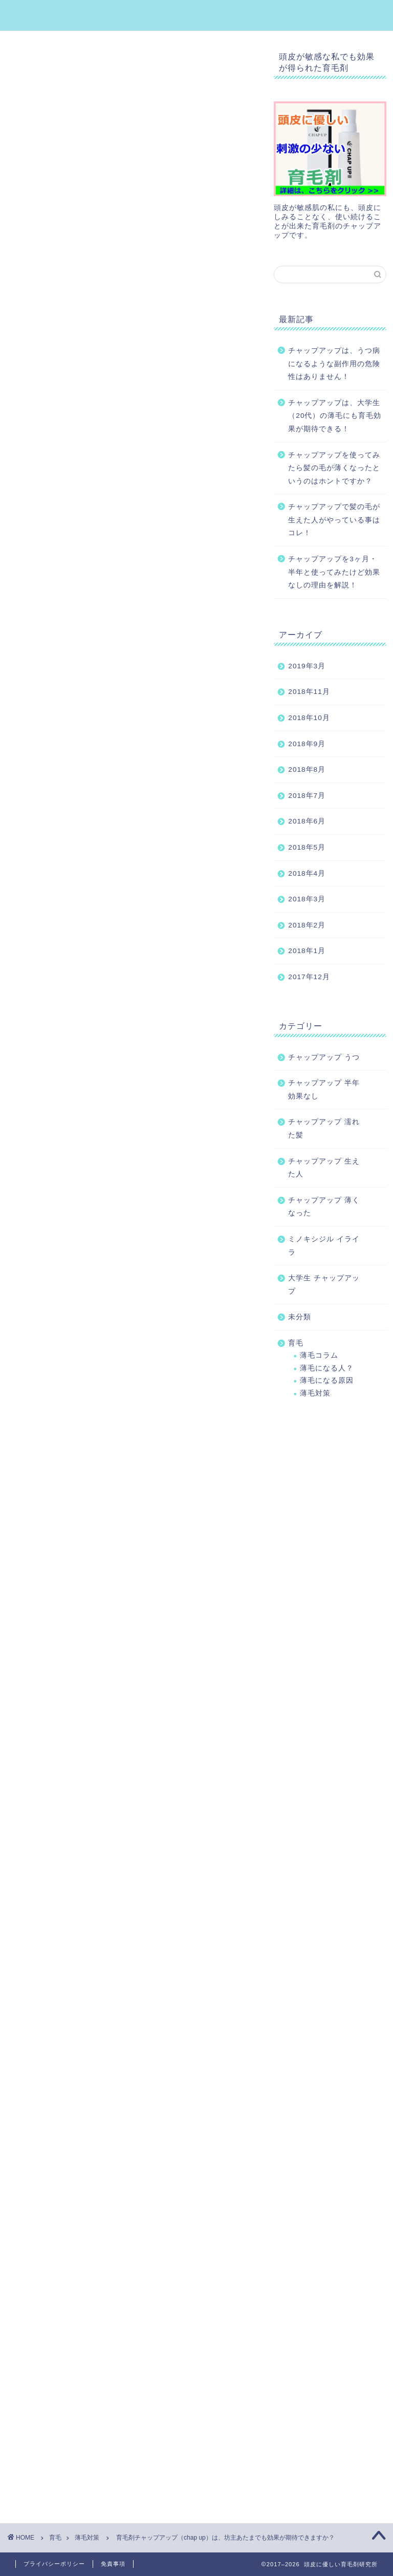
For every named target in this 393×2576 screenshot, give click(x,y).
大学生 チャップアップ (324, 1284)
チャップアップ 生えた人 (324, 1167)
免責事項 (113, 2564)
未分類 (299, 1317)
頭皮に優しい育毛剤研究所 (196, 15)
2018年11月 (309, 691)
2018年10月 (309, 718)
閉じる (145, 462)
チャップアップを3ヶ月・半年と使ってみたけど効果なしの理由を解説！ (334, 572)
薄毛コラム (319, 1355)
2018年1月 (306, 951)
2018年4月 (306, 873)
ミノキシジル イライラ (324, 1245)
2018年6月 (306, 821)
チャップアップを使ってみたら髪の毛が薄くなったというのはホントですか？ (334, 468)
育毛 (295, 1343)
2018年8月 (306, 769)
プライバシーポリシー (54, 2564)
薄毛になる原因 (327, 1380)
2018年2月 (306, 925)
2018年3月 (306, 899)
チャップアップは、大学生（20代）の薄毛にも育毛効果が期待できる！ (334, 416)
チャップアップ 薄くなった (324, 1206)
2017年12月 (309, 977)
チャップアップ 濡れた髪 (324, 1128)
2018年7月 (306, 795)
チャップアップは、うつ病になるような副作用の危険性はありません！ (334, 364)
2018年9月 (306, 744)
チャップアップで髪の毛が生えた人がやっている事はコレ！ (334, 520)
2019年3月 (306, 666)
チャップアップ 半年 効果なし (324, 1089)
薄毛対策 (21, 93)
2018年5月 (306, 847)
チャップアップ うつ (324, 1057)
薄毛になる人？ (327, 1368)
